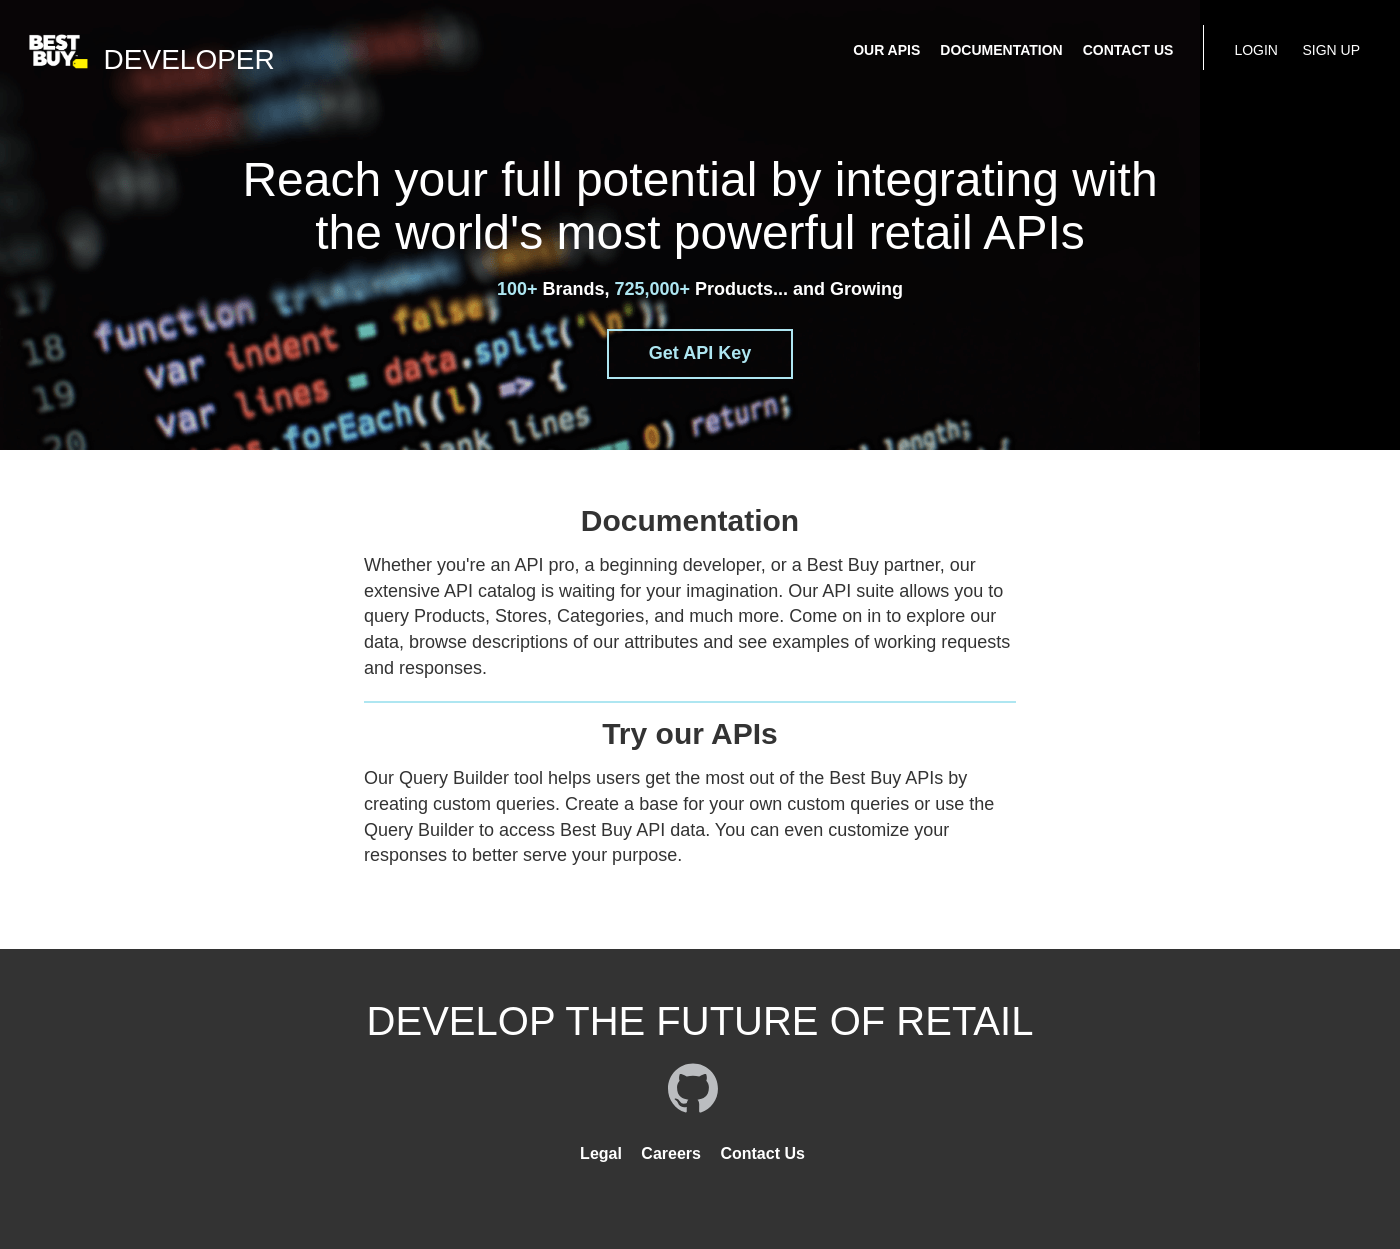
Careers (671, 1153)
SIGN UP (1331, 50)
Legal (601, 1153)
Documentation (690, 520)
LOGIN (1256, 50)
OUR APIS (886, 50)
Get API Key (700, 353)
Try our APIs (690, 733)
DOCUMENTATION (1001, 50)
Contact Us (762, 1153)
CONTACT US (1128, 50)
